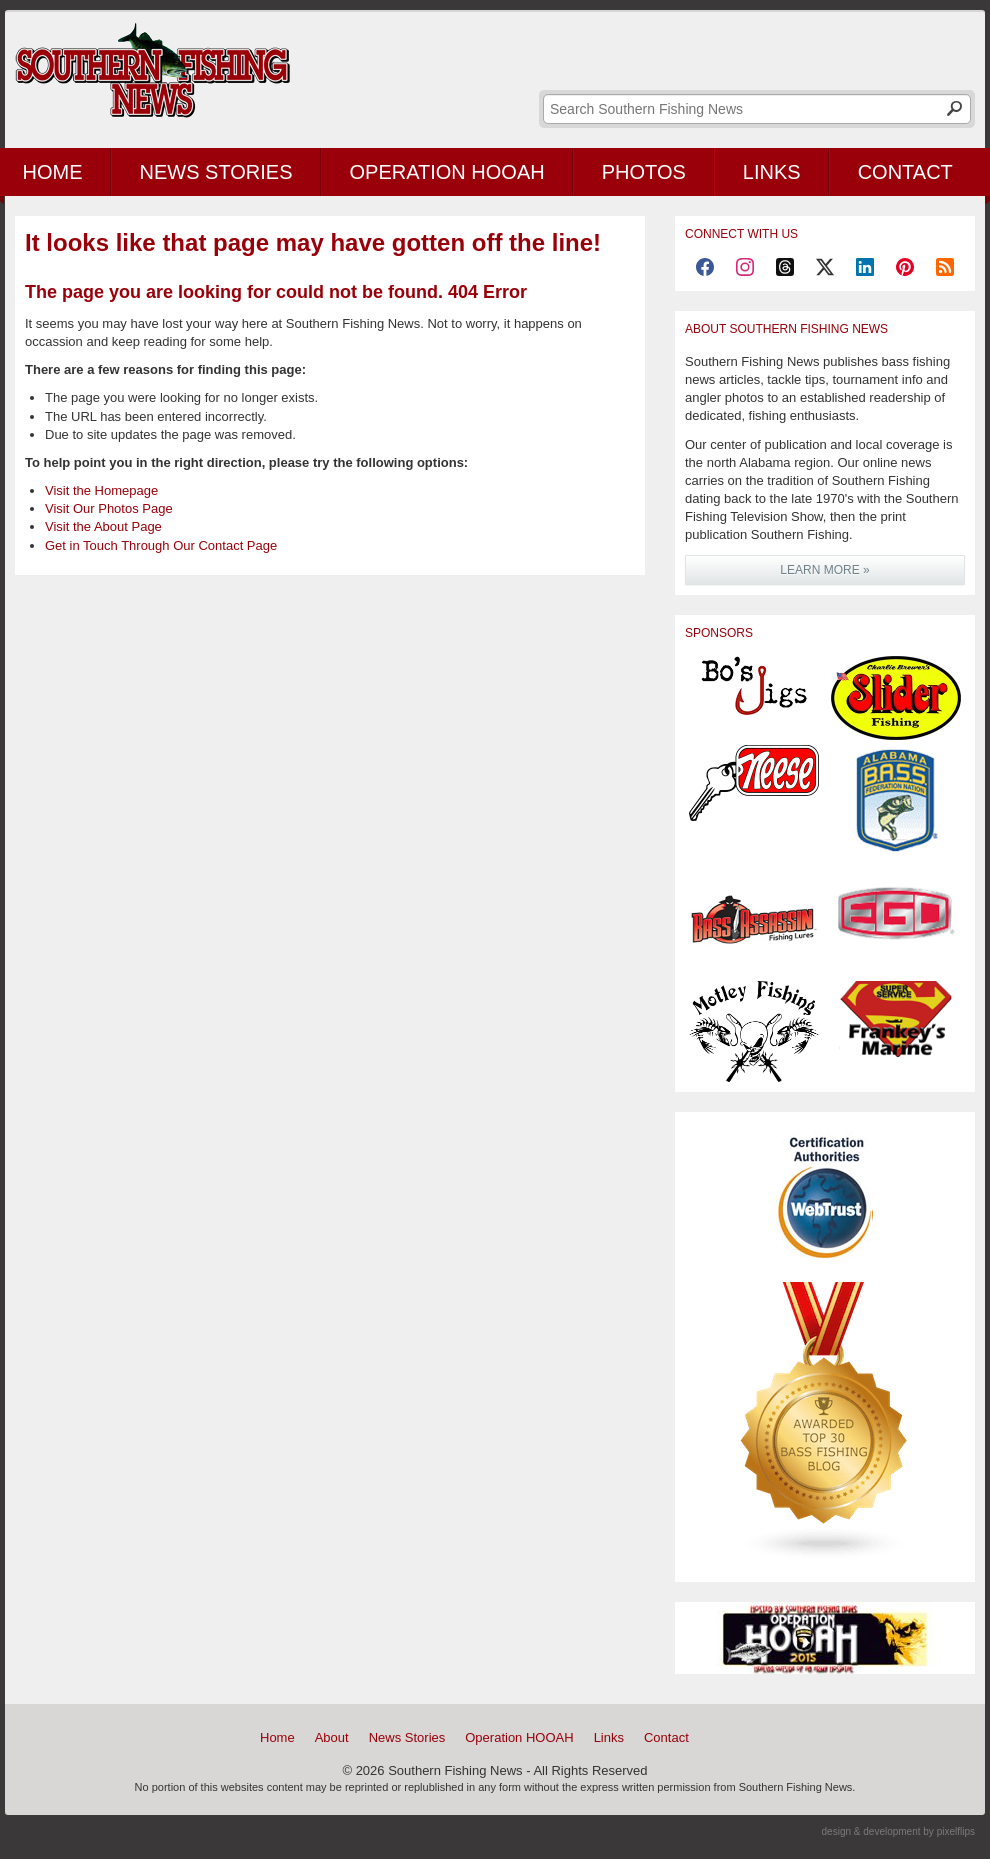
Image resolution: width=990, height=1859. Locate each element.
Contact (905, 172)
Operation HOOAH (447, 172)
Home (277, 1737)
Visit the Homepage (101, 490)
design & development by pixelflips (898, 1831)
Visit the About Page (103, 526)
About (332, 1737)
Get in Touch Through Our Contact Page (161, 545)
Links (772, 172)
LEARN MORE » (824, 570)
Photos (644, 172)
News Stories (216, 172)
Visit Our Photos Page (109, 508)
